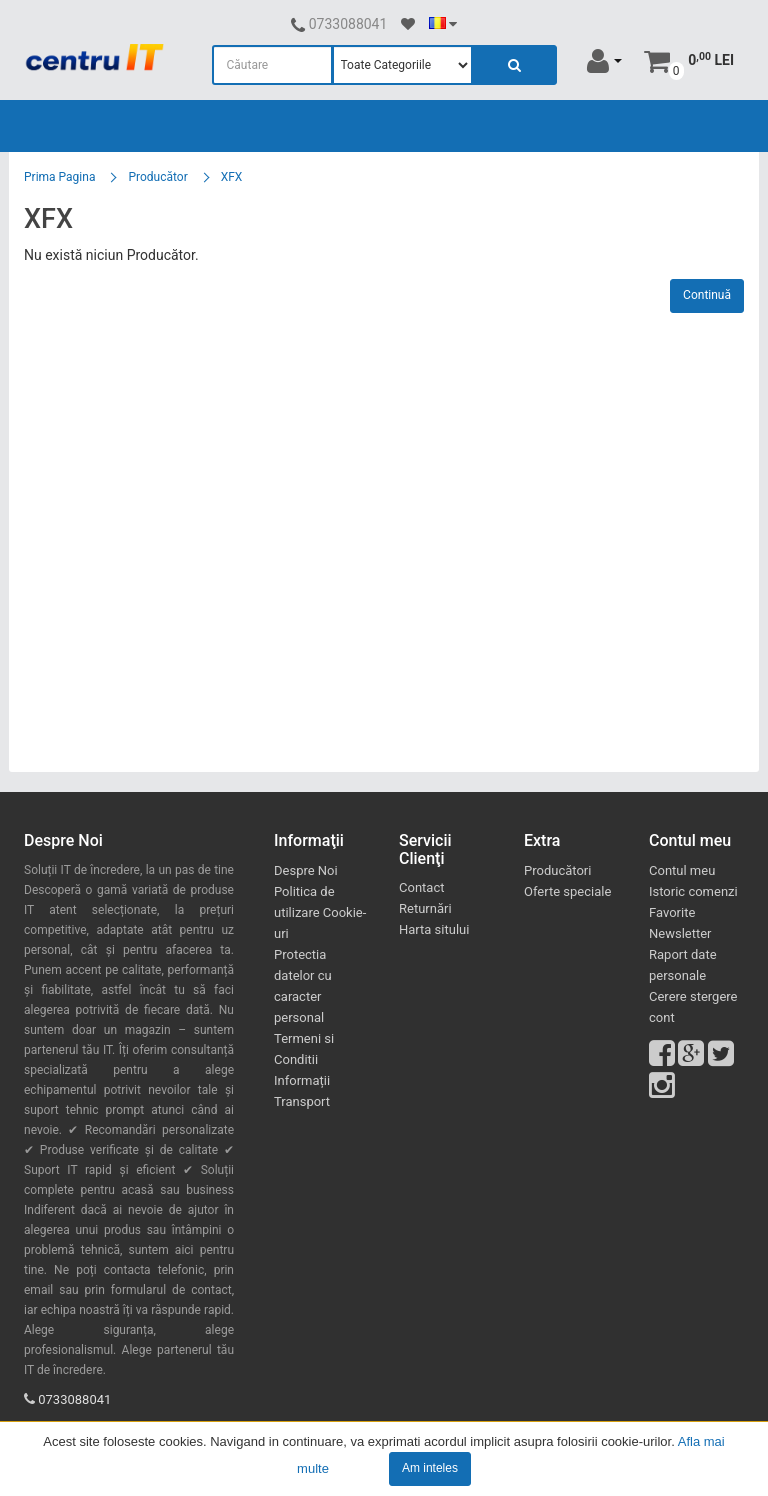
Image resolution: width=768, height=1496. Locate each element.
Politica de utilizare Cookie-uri (320, 912)
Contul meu (682, 870)
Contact (421, 887)
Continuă (707, 295)
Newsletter (680, 933)
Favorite (672, 912)
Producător (157, 177)
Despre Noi (306, 870)
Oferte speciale (567, 891)
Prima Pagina (59, 177)
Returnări (425, 908)
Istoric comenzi (693, 891)
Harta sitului (434, 929)
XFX (232, 177)
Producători (557, 870)
